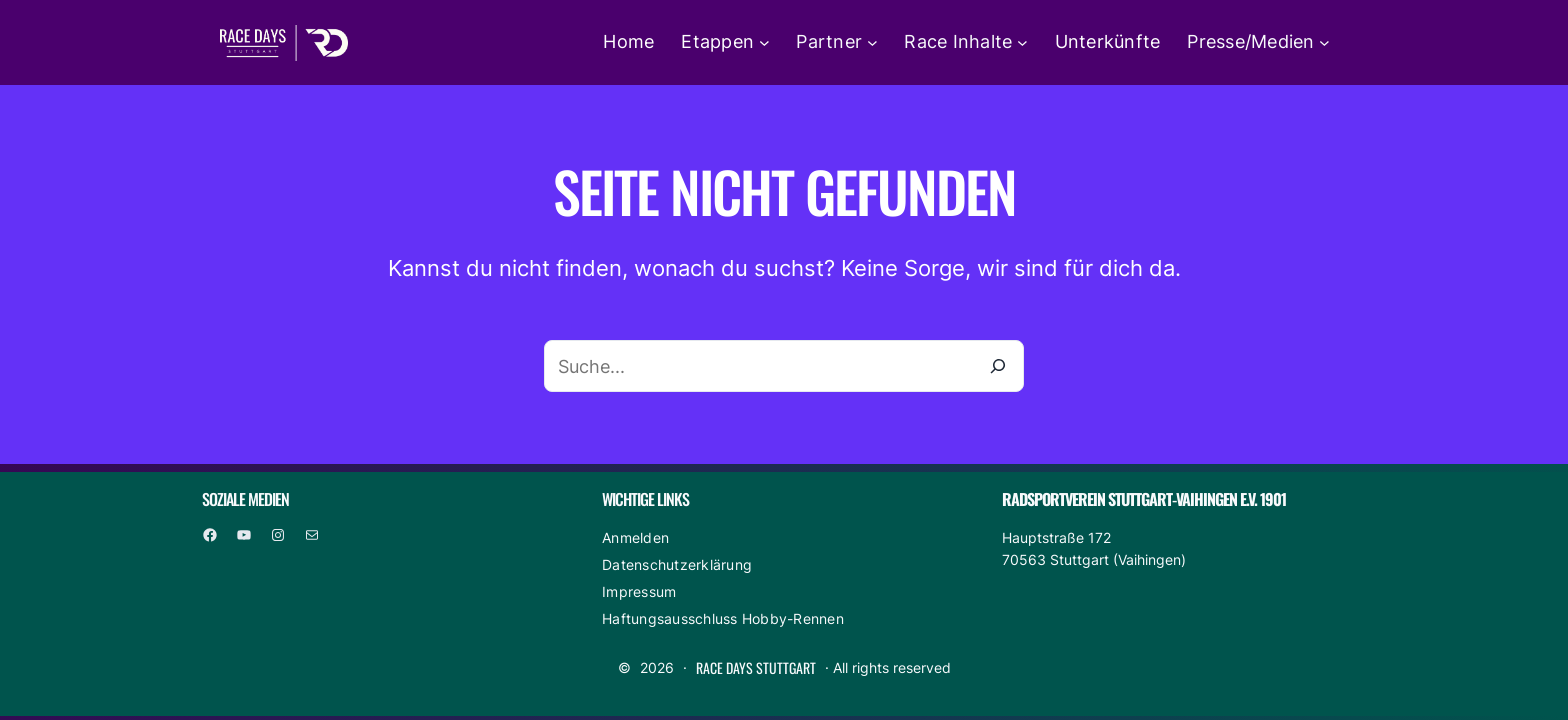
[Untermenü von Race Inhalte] (1022, 42)
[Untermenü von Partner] (872, 42)
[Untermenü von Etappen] (764, 42)
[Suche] (998, 366)
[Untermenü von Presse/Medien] (1324, 42)
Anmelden (635, 537)
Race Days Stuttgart (756, 667)
